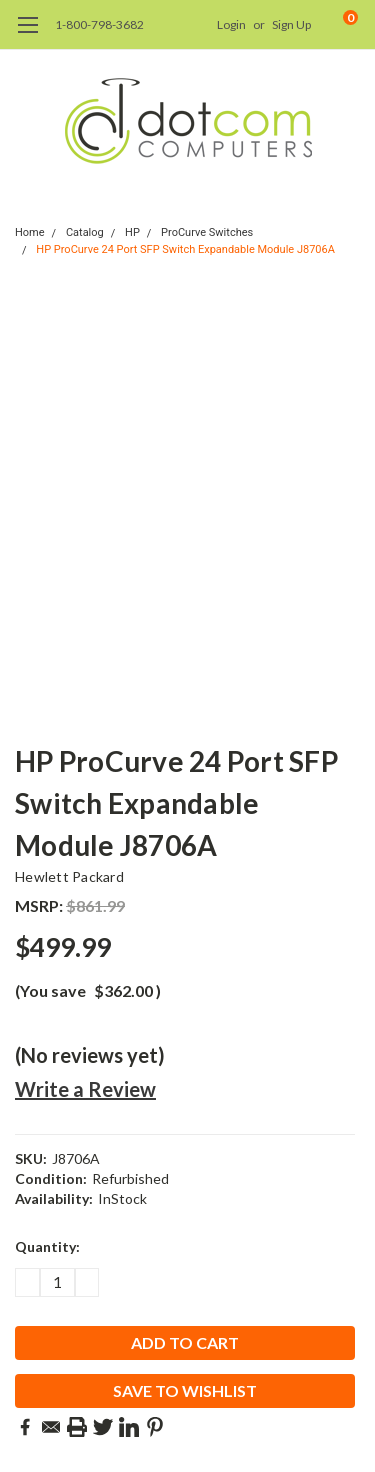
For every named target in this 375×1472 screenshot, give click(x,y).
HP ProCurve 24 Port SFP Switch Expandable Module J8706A (185, 249)
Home (30, 232)
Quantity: (47, 1246)
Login (231, 24)
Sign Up (291, 24)
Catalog (85, 232)
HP (132, 232)
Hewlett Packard (69, 876)
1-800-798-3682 (99, 24)
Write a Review (85, 1089)
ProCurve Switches (207, 232)
